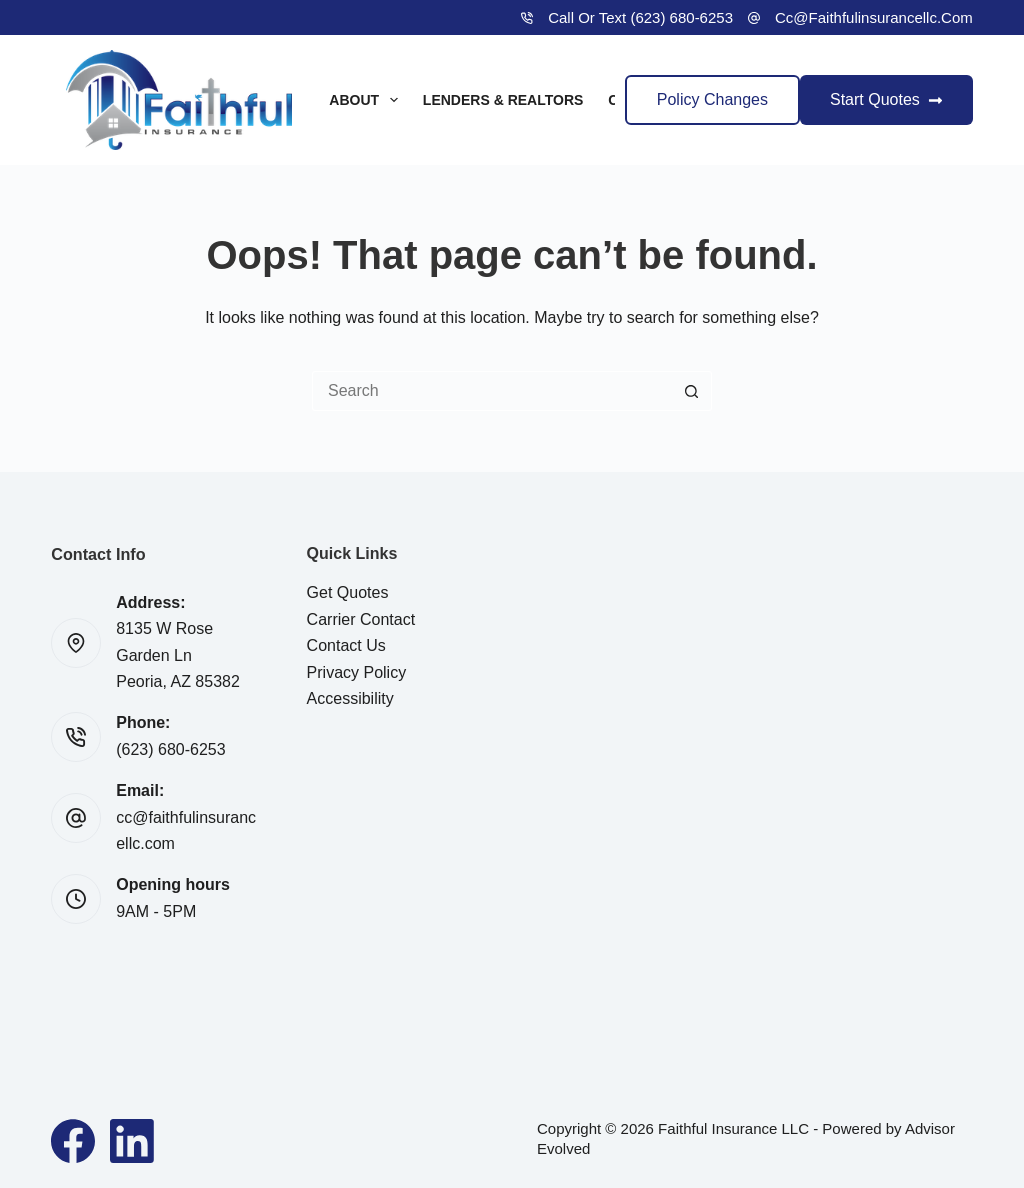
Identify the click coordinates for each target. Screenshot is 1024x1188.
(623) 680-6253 (170, 749)
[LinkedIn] (132, 1141)
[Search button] (692, 391)
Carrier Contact (361, 619)
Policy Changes (712, 99)
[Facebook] (73, 1141)
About (367, 100)
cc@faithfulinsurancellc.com (874, 17)
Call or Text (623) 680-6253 (640, 17)
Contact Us (346, 645)
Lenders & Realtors (503, 100)
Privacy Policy (357, 672)
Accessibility (350, 698)
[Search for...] (492, 391)
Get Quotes (348, 592)
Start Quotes (886, 99)
